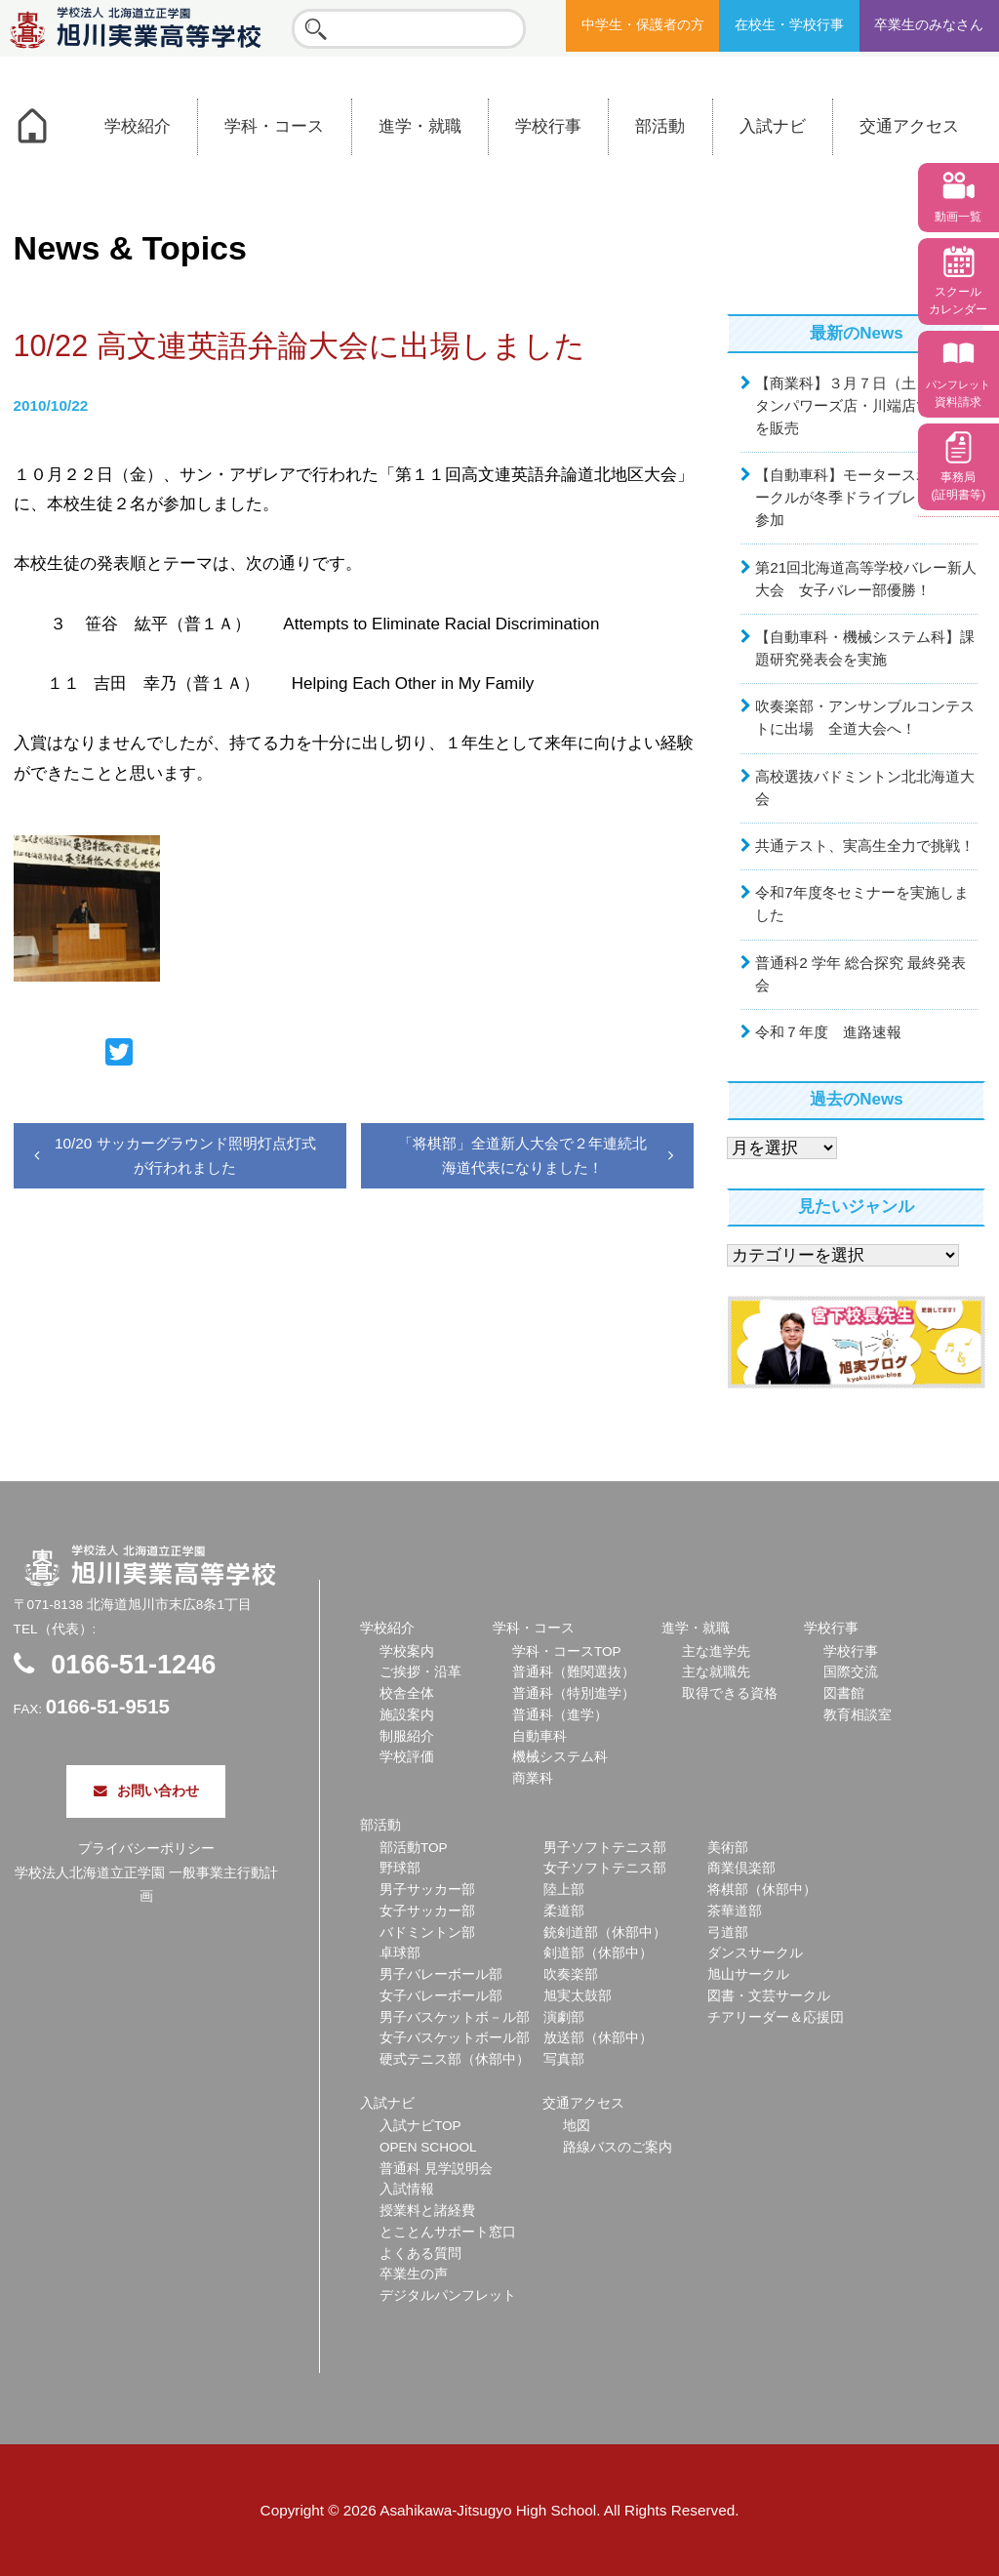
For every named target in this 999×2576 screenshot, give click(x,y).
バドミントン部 (427, 1932)
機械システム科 (560, 1757)
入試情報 (407, 2189)
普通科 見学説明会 (436, 2168)
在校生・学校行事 (789, 25)
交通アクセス (909, 126)
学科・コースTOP (566, 1651)
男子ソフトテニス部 (604, 1847)
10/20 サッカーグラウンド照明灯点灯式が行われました (185, 1155)
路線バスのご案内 (617, 2147)
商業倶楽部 (741, 1868)
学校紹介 (137, 126)
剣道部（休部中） (598, 1953)
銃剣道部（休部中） (604, 1932)
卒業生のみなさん (928, 25)
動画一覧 (958, 216)
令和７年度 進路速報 (828, 1032)
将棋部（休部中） (762, 1889)
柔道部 (563, 1911)
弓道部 (727, 1932)
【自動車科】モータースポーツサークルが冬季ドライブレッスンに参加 (865, 497)
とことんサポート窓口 (448, 2232)
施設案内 (407, 1715)
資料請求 (958, 394)
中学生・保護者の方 (642, 25)
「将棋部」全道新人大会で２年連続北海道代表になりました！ (522, 1155)
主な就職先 (716, 1672)
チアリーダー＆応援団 (775, 2017)
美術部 (727, 1847)
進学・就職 (420, 126)
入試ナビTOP (420, 2125)
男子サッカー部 (427, 1889)
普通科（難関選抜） (573, 1672)
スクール (958, 300)
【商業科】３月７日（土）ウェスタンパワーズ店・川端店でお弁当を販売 (865, 405)
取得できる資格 (730, 1693)
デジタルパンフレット (448, 2295)
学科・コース (274, 126)
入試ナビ (772, 126)
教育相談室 (857, 1715)
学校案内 (407, 1651)
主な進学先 (716, 1651)
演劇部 (563, 2017)
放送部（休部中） (598, 2038)
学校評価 (407, 1757)
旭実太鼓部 (577, 1996)
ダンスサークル (755, 1953)
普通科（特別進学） (573, 1693)
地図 (576, 2125)
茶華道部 (734, 1911)
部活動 (660, 126)
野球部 (400, 1868)
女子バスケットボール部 (455, 2038)
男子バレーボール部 (441, 1974)
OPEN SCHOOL (428, 2147)
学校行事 (548, 126)
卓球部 (400, 1953)
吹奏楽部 (570, 1974)
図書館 (843, 1693)
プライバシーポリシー (146, 1848)
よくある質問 (420, 2253)
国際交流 (850, 1672)
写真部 (563, 2059)
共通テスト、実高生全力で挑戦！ (865, 845)
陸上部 (563, 1889)
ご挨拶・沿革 (420, 1672)
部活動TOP (414, 1847)
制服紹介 (407, 1736)
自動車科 (539, 1736)
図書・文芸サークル (768, 1996)
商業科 (532, 1778)
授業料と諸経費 (427, 2210)
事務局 (958, 486)
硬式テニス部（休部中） (455, 2059)
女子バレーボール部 (441, 1996)
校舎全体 (407, 1693)
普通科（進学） (560, 1715)
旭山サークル (748, 1974)
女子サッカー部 (427, 1911)
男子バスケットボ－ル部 (455, 2017)
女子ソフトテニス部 (604, 1868)
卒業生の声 (414, 2274)
